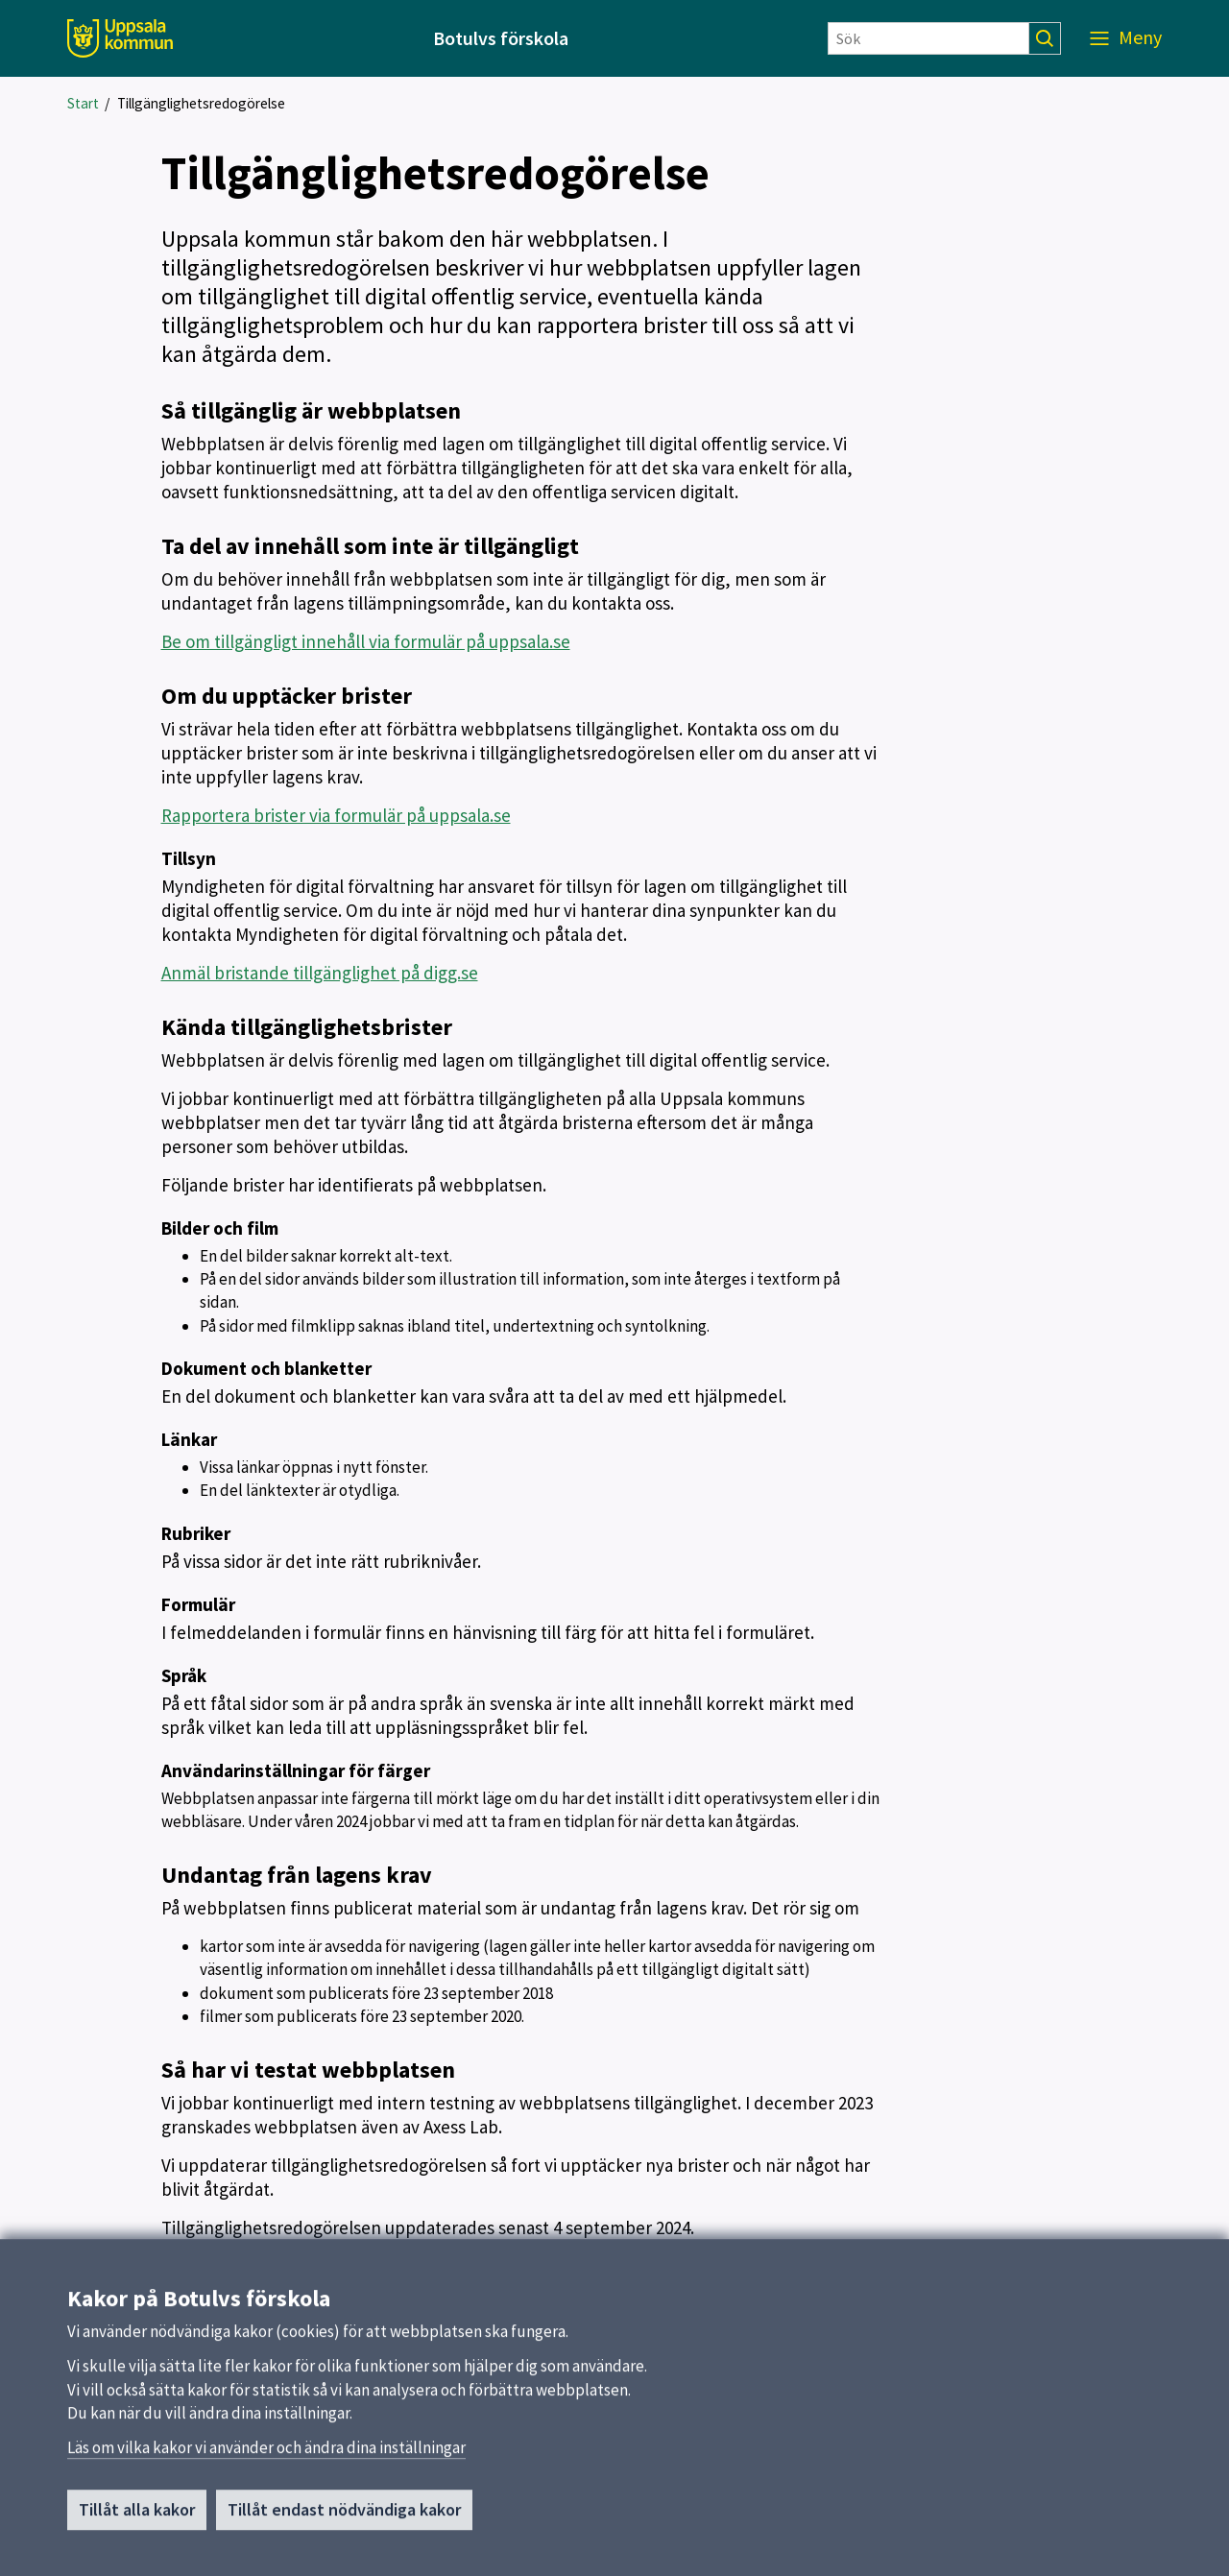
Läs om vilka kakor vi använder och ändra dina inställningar (266, 2456)
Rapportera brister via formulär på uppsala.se (336, 815)
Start (83, 103)
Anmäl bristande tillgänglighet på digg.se (319, 972)
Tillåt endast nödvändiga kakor (344, 2518)
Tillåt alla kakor (137, 2518)
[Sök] (928, 38)
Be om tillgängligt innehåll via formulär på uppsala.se (365, 641)
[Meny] (1126, 38)
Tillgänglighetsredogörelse (201, 103)
